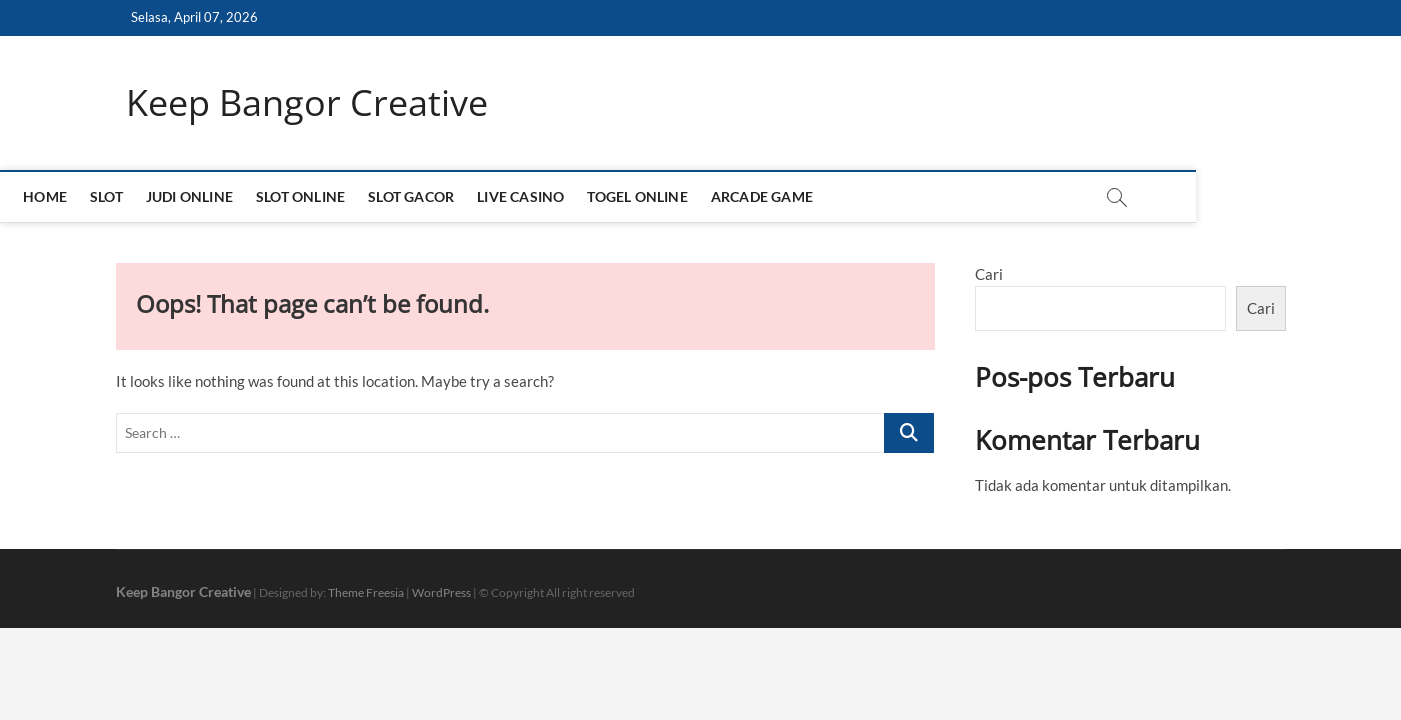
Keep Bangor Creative (307, 103)
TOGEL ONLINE (740, 196)
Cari (989, 274)
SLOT (208, 196)
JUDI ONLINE (291, 196)
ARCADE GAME (864, 196)
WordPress (441, 592)
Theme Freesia (366, 592)
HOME (148, 196)
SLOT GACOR (514, 196)
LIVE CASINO (623, 196)
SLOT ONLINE (402, 196)
